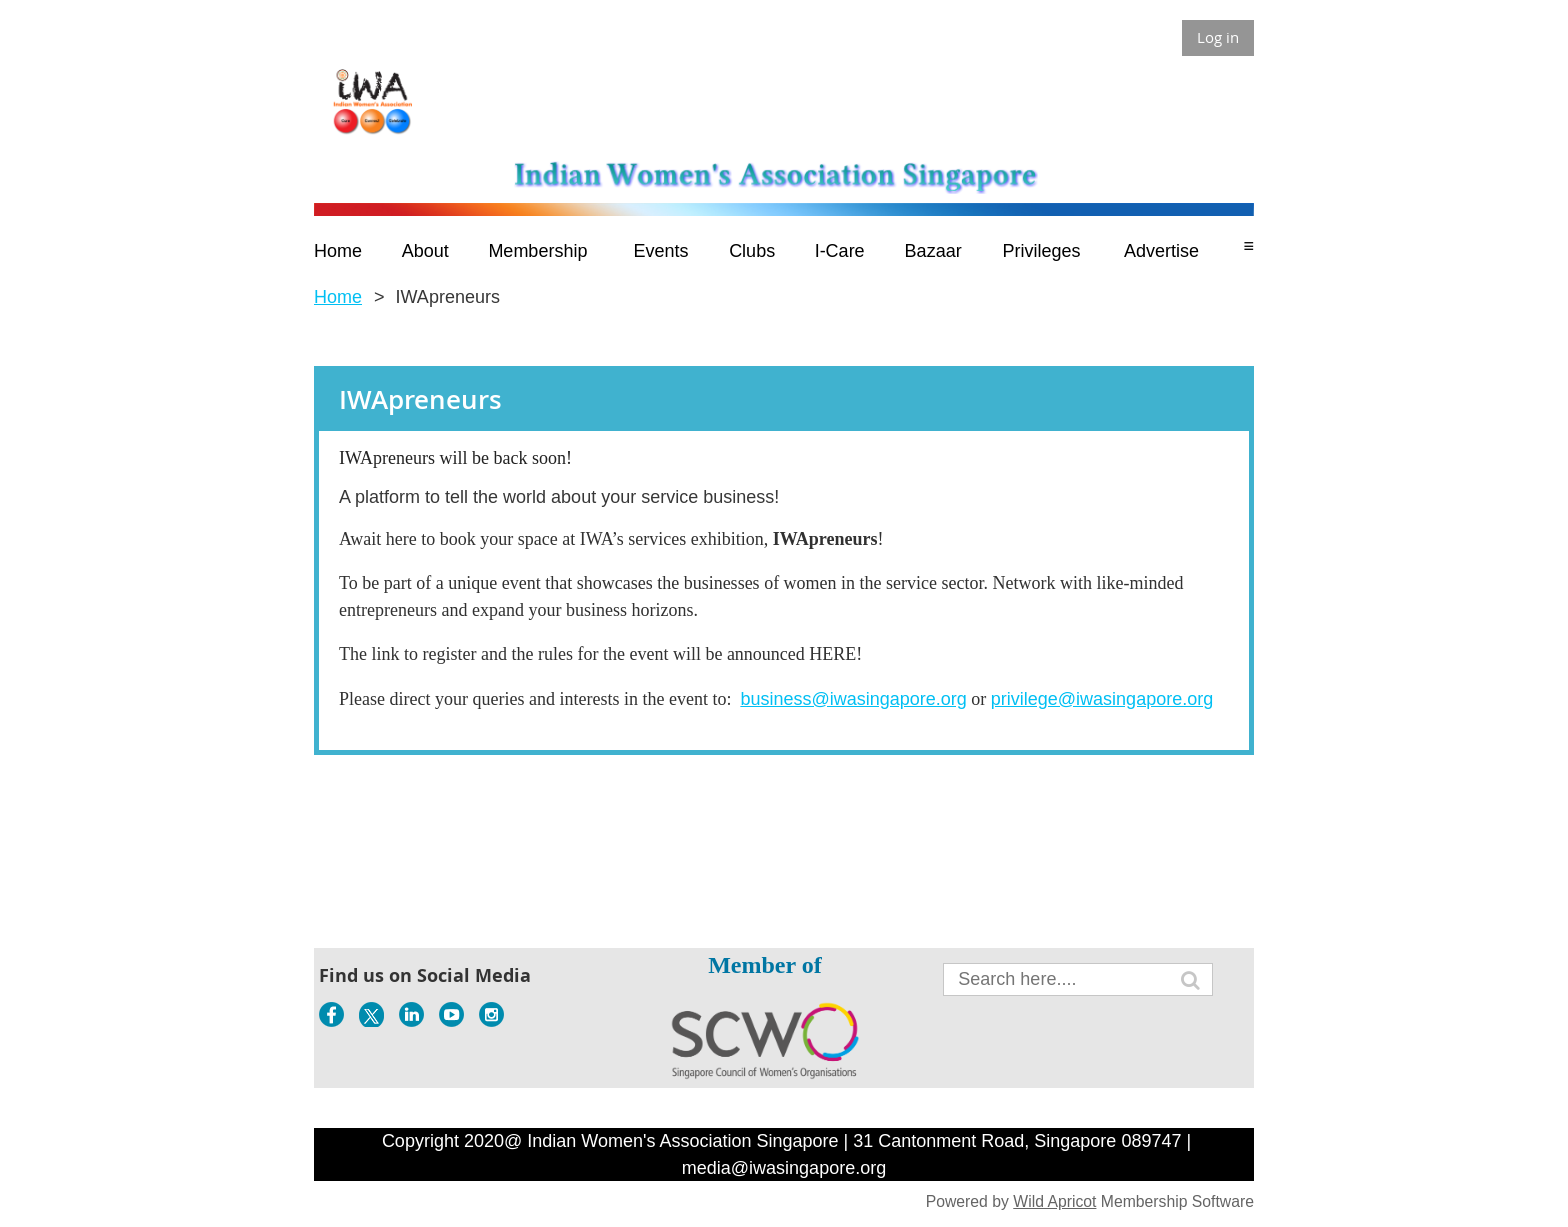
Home (338, 297)
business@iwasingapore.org (853, 699)
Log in (1218, 37)
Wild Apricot (1054, 1201)
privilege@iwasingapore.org (1102, 699)
